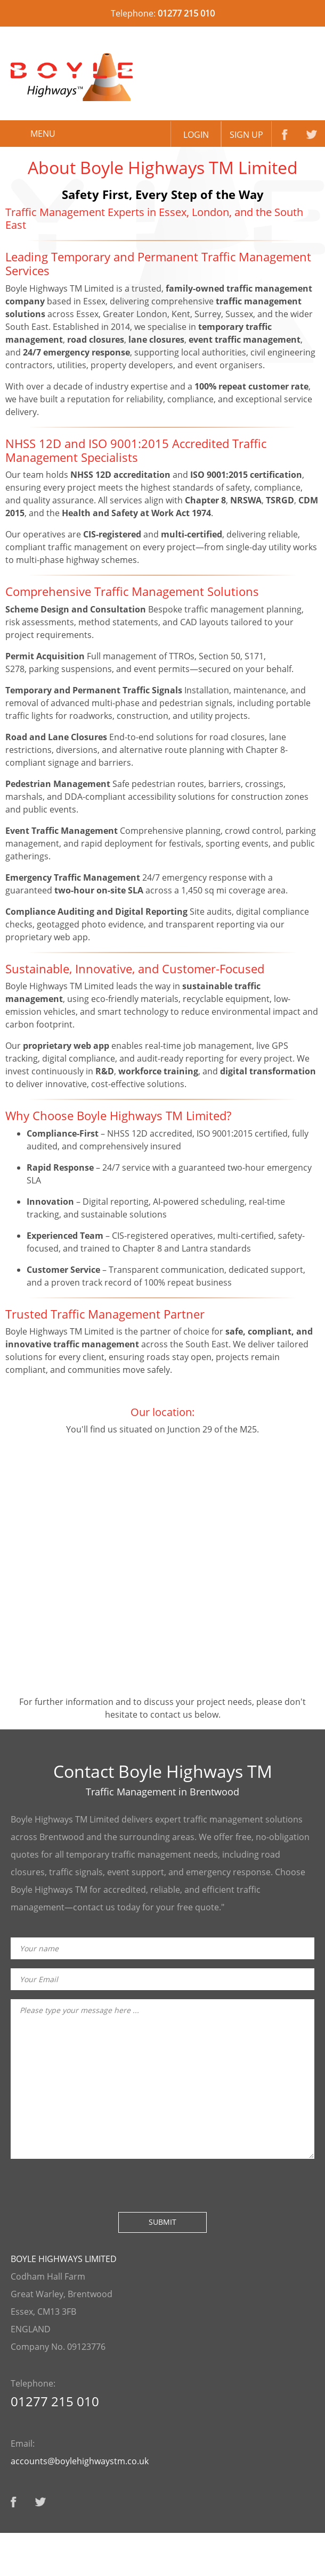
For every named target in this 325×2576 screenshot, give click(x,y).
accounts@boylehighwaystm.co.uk (80, 2461)
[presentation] (92, 2184)
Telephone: (163, 9)
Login (196, 134)
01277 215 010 (55, 2401)
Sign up (246, 134)
